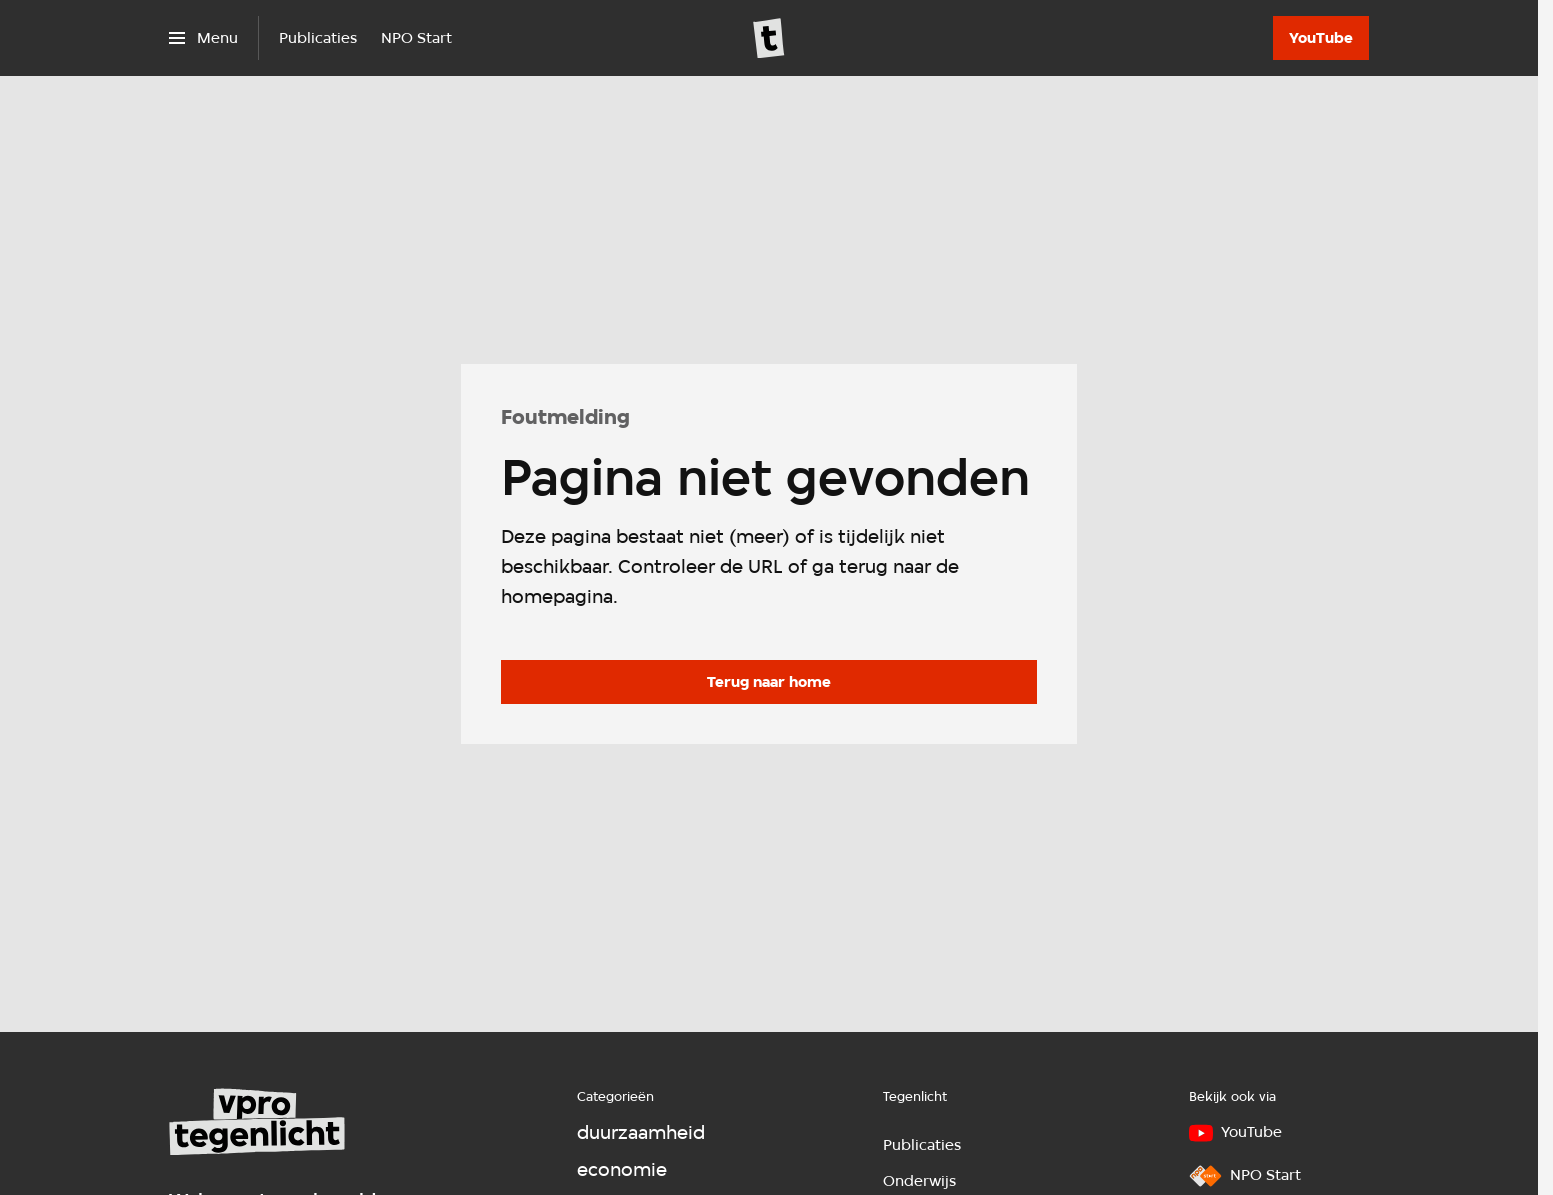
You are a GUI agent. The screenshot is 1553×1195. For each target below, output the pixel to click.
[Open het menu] (203, 38)
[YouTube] (1321, 38)
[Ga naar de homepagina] (769, 682)
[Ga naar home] (769, 38)
